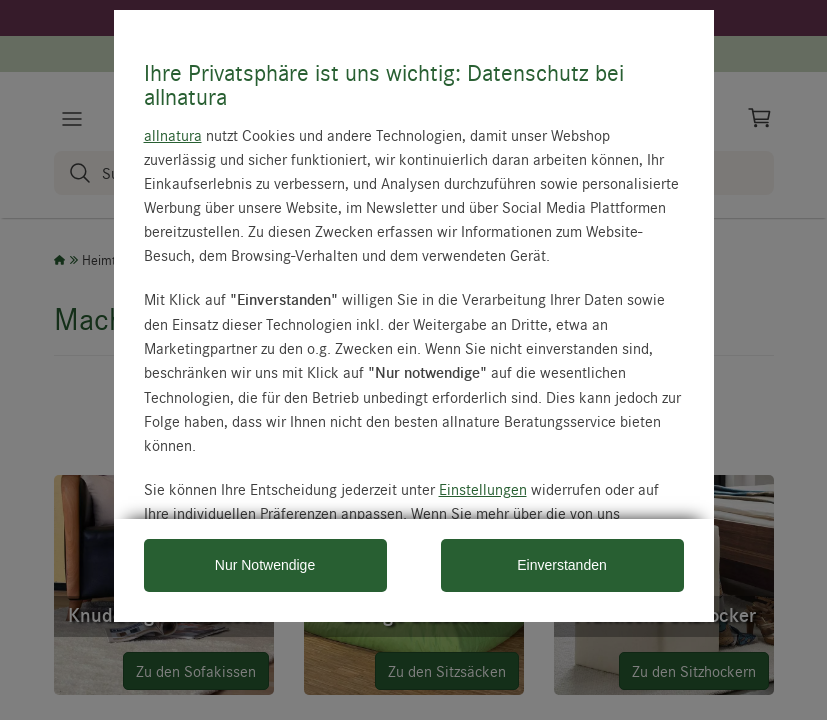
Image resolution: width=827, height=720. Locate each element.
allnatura (173, 135)
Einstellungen (483, 489)
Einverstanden (562, 565)
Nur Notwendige (265, 565)
